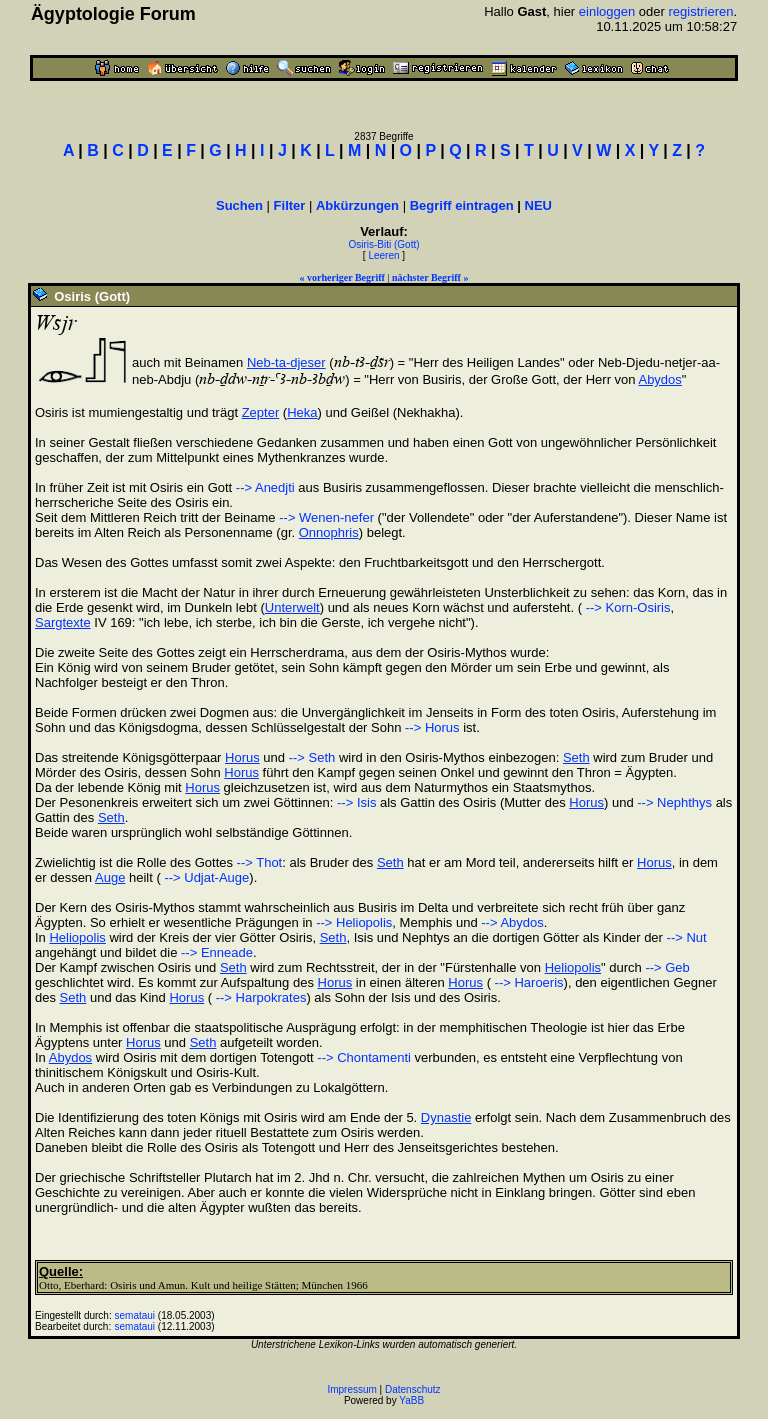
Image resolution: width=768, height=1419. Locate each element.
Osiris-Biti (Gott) (383, 244)
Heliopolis (77, 937)
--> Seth (312, 757)
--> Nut (687, 937)
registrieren (700, 11)
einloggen (607, 11)
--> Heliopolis (354, 922)
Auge (110, 877)
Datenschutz (413, 1389)
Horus (242, 757)
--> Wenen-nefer (326, 517)
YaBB (411, 1400)
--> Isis (356, 802)
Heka (302, 412)
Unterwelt (292, 607)
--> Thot (260, 862)
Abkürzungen (357, 205)
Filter (290, 205)
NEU (538, 205)
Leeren (383, 255)
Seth (576, 757)
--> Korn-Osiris (626, 607)
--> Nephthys (674, 802)
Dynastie (446, 1117)
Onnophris (329, 532)
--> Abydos (512, 922)
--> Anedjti (265, 487)
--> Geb (667, 967)
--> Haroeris (527, 982)
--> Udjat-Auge (205, 877)
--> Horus (432, 727)
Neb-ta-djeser (286, 362)
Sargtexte (63, 622)
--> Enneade (217, 952)
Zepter (261, 412)
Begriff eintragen (462, 205)
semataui (135, 1315)
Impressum (351, 1389)
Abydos (659, 379)
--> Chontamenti (364, 1057)
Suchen (239, 205)
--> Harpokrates (259, 997)
